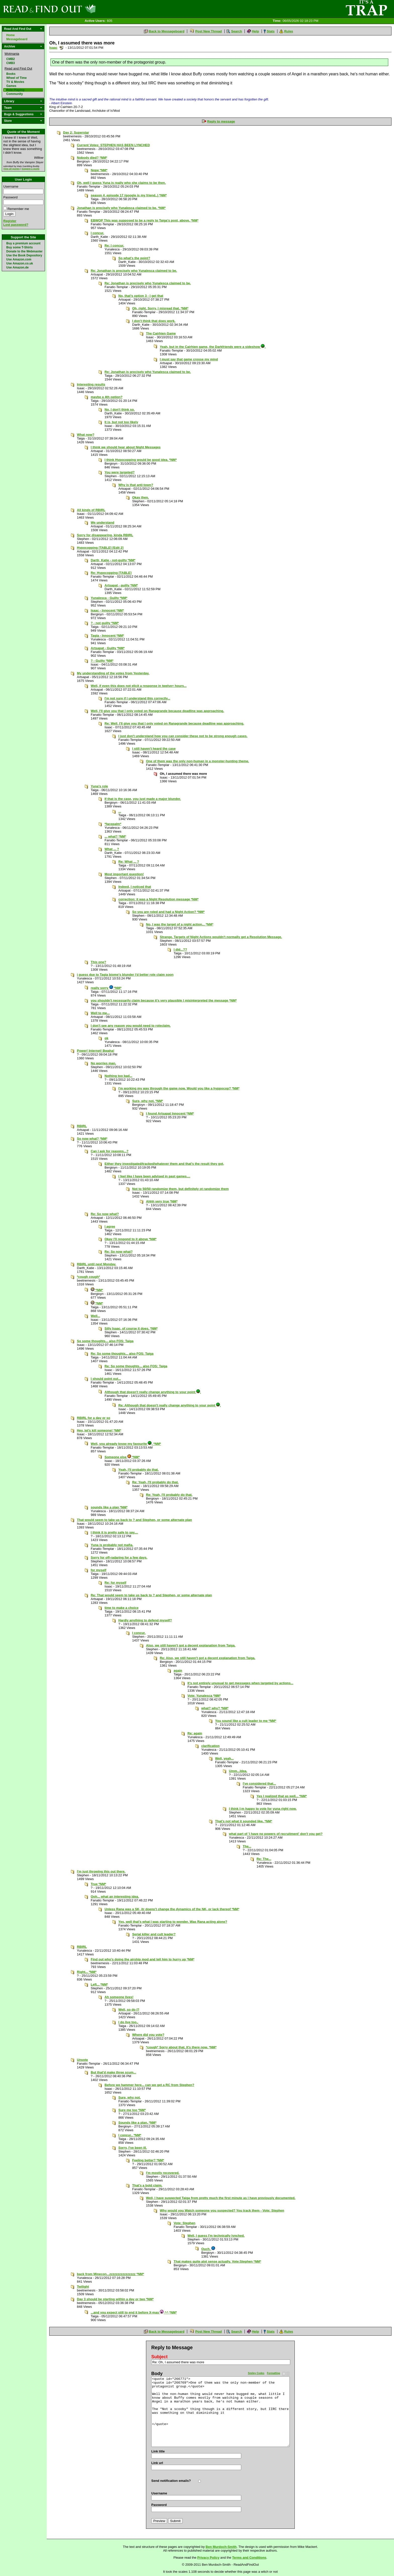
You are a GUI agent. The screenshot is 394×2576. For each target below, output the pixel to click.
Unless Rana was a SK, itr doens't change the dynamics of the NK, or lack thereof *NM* (172, 1909)
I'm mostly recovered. (162, 2173)
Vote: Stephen (184, 2223)
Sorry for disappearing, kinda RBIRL (105, 535)
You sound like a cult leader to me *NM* (245, 1721)
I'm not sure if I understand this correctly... (137, 698)
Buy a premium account (23, 243)
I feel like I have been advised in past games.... (154, 1176)
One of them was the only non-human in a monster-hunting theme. (197, 761)
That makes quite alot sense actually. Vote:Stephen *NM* (217, 2261)
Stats (271, 31)
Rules (288, 31)
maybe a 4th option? (106, 397)
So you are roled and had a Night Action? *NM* (168, 912)
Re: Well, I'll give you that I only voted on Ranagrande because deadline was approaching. (174, 723)
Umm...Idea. (238, 1771)
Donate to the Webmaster (24, 251)
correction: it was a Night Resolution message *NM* (158, 899)
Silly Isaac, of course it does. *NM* (131, 1328)
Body (157, 2373)
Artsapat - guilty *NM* (121, 585)
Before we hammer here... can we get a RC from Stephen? (149, 2085)
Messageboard (16, 39)
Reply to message (221, 121)
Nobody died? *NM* (92, 157)
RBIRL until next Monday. (96, 1264)
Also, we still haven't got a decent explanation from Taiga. (190, 1645)
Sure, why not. (129, 2097)
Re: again (194, 1733)
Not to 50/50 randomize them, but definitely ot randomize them (180, 1189)
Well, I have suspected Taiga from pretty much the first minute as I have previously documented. (221, 2198)
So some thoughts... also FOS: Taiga (105, 1341)
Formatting (273, 2373)
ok (106, 1038)
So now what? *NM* (92, 1138)
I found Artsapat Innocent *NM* (170, 1113)
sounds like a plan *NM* (109, 1507)
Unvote (82, 2060)
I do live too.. (128, 2022)
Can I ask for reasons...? (109, 1151)
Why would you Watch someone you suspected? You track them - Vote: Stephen (222, 2210)
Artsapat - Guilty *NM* (108, 648)
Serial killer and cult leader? (154, 1934)
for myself (98, 1570)
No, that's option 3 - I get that (140, 296)
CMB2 (10, 59)
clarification (210, 1746)
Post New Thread (208, 31)
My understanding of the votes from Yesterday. (113, 673)
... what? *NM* (115, 836)
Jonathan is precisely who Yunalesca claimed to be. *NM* (121, 208)
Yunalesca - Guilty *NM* (109, 598)
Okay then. (140, 497)
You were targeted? (120, 472)
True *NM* (98, 1884)
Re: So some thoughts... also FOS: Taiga (122, 1353)
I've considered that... (259, 1783)
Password (10, 197)
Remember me (18, 209)
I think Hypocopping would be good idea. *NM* (141, 460)
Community (14, 94)
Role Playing (15, 90)
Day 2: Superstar (76, 132)
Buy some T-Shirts (19, 247)
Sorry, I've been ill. (132, 2148)
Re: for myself (115, 1582)
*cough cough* (88, 1277)
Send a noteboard (61, 47)
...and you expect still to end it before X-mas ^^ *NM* (134, 2312)
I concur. (97, 233)
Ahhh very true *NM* (162, 1201)
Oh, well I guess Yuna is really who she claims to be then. (121, 183)
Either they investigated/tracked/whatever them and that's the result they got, (164, 1164)
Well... (95, 1316)
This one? (98, 962)
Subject (159, 2356)
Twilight (83, 2286)
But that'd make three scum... (113, 2072)
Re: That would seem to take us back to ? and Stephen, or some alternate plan (151, 1595)
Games (11, 86)
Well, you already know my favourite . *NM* (126, 1444)
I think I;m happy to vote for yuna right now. (263, 1809)
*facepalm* (113, 824)
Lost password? (15, 225)
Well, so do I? (128, 2009)
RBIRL (82, 1126)
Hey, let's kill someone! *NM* (99, 1430)
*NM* (97, 1290)
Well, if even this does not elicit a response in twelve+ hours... (139, 686)
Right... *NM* (86, 1972)
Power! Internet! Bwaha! (95, 1051)
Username (10, 186)
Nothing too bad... (118, 1076)
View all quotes (11, 169)
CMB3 (10, 63)
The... (247, 1846)
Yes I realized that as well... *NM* (282, 1796)
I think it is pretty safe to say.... (114, 1532)
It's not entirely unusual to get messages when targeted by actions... (240, 1683)
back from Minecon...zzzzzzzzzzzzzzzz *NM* (110, 2274)
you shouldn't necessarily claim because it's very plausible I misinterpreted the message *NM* (164, 1000)
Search (236, 31)
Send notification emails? (171, 2481)
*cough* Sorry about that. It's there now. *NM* (181, 2047)
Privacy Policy (208, 2557)
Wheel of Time (16, 78)
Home (10, 35)
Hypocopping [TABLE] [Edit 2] (100, 548)
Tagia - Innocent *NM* (107, 635)
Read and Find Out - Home (75, 8)
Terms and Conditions (249, 2557)
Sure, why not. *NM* (147, 1101)
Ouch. (208, 2249)
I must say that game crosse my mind (189, 359)
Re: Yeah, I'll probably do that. (155, 1482)
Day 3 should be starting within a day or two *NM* (115, 2299)
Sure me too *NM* (132, 2110)
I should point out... (106, 1379)
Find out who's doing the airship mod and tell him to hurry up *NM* (142, 1959)
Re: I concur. (114, 245)
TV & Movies (15, 82)
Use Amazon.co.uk (19, 263)
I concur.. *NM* (129, 2135)
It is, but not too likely (121, 422)
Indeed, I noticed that (134, 887)
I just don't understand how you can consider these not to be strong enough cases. (183, 736)
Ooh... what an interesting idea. (115, 1896)
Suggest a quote (30, 169)
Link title (158, 2451)
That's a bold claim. (147, 2185)
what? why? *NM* (214, 1708)
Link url (157, 2463)
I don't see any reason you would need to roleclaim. (131, 1025)
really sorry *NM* (106, 988)
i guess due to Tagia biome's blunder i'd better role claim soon (125, 974)
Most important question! (124, 874)
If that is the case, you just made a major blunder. (143, 799)
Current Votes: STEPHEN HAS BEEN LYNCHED (113, 145)
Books (11, 74)
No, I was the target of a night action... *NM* (179, 924)
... (119, 811)
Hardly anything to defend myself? (145, 1620)
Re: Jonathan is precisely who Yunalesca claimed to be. (134, 270)
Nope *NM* (99, 170)
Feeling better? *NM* (148, 2160)
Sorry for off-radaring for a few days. (119, 1557)
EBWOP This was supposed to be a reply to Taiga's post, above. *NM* (145, 220)
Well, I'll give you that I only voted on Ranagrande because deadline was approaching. (157, 711)
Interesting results (91, 384)
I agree (110, 1226)
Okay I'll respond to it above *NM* (131, 1239)
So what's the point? (134, 258)
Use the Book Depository (24, 255)
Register (9, 221)
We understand (102, 522)
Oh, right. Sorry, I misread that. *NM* (160, 308)
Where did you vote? (148, 2035)
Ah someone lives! (119, 1997)
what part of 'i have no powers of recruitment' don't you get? (276, 1834)
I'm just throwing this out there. (101, 1871)
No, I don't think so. (120, 409)
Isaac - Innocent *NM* (107, 610)
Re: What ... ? (128, 861)
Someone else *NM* (122, 1457)
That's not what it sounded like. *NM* (243, 1821)
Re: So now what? (105, 1214)
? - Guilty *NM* (102, 661)
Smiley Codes (256, 2373)
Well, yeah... (224, 1758)
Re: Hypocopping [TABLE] (111, 573)
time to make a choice (121, 1608)
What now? (85, 434)
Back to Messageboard (166, 31)
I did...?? (180, 949)
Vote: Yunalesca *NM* (204, 1695)
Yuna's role (99, 786)
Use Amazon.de (17, 267)
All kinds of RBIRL (91, 510)
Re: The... (264, 1859)
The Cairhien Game (161, 333)
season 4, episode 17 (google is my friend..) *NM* (129, 195)
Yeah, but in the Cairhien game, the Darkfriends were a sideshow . (213, 347)
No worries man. (103, 1063)
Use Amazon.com (18, 259)
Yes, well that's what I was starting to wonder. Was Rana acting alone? (172, 1922)
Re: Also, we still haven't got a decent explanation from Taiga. (207, 1658)
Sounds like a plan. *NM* (137, 2122)
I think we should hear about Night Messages (126, 447)
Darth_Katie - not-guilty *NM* (113, 560)
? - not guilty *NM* (105, 623)
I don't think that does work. (153, 321)
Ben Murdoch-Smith (221, 2547)
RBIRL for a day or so (93, 1418)
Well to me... (100, 1013)
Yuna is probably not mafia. (112, 1545)
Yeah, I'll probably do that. (138, 1469)
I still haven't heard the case (154, 748)
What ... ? (112, 849)
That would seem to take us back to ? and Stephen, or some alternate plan (134, 1520)
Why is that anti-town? (135, 485)
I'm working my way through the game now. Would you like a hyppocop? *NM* (178, 1088)
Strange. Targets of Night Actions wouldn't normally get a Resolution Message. (221, 937)
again (178, 1670)
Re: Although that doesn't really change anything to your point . (169, 1405)
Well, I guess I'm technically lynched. (216, 2235)
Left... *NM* (99, 1984)
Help (255, 31)
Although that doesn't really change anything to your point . (153, 1392)
